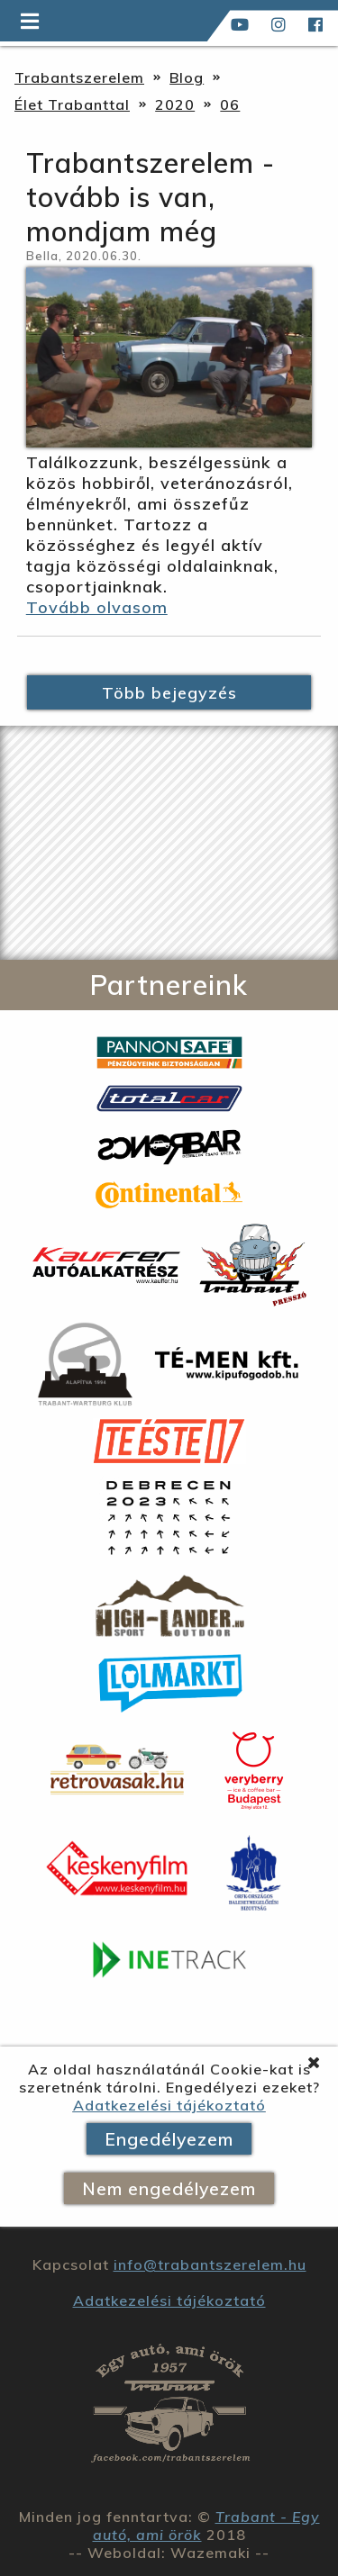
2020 (175, 104)
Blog (186, 77)
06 (230, 104)
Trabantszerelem (79, 77)
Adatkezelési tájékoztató (169, 2105)
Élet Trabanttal (72, 104)
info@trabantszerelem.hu (210, 2264)
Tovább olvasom (97, 607)
